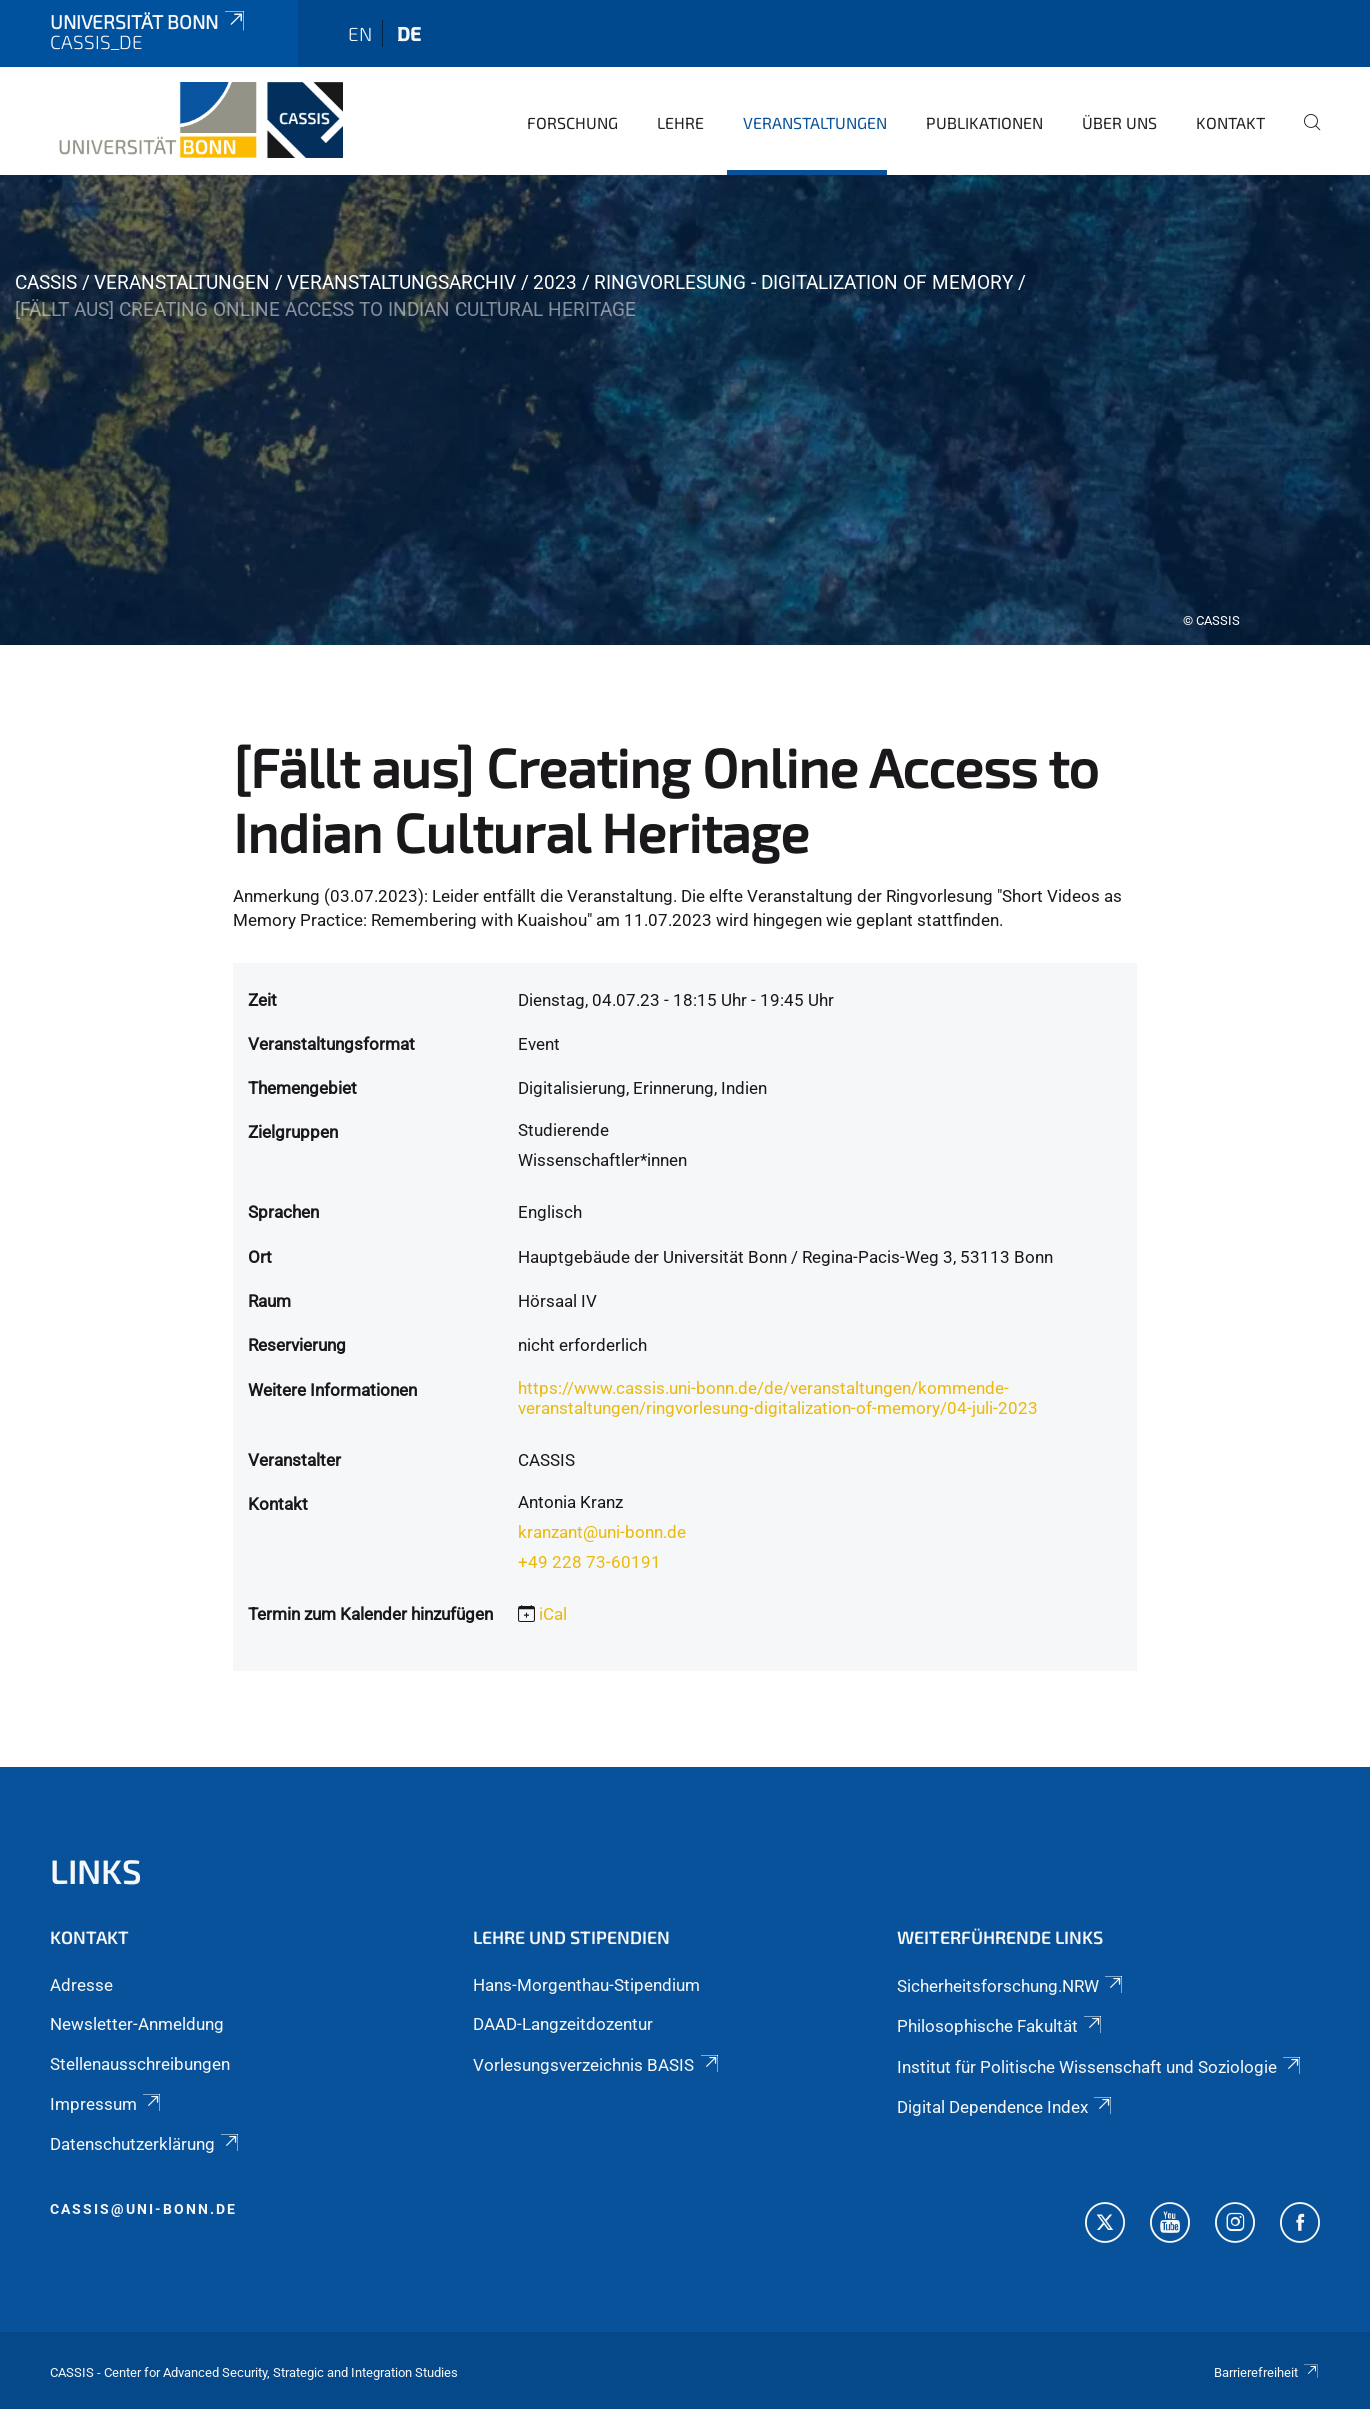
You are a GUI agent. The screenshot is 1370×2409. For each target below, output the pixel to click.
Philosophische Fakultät (1001, 2026)
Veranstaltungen (815, 122)
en (360, 33)
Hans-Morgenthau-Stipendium (586, 1985)
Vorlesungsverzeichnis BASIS (597, 2065)
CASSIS (46, 282)
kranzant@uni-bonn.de (602, 1532)
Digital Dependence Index (1006, 2107)
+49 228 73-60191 (589, 1562)
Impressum (107, 2104)
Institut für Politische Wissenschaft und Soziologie (1100, 2067)
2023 (555, 282)
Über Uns (1119, 122)
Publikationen (984, 122)
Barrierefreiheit (1267, 2372)
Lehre (680, 122)
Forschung (572, 122)
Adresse (81, 1985)
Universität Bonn (149, 21)
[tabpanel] (685, 410)
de (409, 33)
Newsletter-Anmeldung (137, 2024)
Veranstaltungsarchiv (401, 282)
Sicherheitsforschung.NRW (1011, 1986)
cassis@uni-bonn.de (143, 2209)
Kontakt (1230, 122)
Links (96, 1870)
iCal (553, 1614)
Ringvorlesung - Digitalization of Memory (803, 282)
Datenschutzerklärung (146, 2144)
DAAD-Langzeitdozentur (563, 2024)
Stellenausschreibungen (140, 2064)
